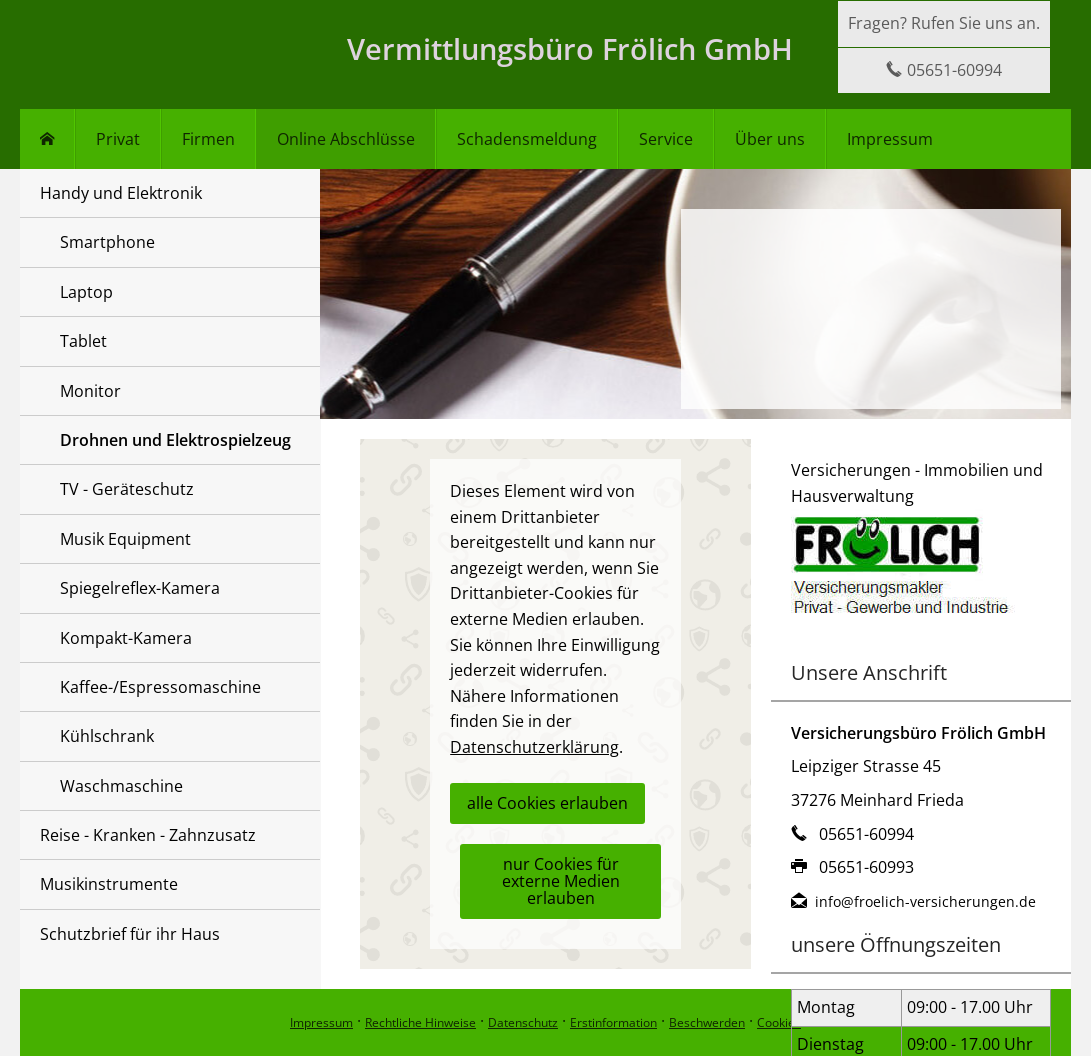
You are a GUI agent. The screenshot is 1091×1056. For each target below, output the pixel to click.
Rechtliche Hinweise (420, 1022)
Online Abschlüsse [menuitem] (346, 139)
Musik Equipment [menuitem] (125, 539)
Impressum (321, 1022)
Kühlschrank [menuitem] (107, 736)
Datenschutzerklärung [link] (534, 747)
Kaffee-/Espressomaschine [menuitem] (160, 687)
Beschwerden (707, 1022)
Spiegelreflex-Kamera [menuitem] (140, 588)
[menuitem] (47, 139)
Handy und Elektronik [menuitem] (121, 193)
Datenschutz (523, 1022)
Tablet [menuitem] (83, 341)
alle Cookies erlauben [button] (547, 803)
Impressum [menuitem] (890, 139)
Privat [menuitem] (118, 139)
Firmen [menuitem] (208, 139)
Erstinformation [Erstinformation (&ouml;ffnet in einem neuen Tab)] (613, 1022)
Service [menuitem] (666, 139)
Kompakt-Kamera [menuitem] (126, 638)
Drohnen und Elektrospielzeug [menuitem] (175, 440)
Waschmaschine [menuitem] (121, 786)
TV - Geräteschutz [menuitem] (127, 489)
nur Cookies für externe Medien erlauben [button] (561, 881)
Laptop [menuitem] (86, 292)
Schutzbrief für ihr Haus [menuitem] (130, 934)
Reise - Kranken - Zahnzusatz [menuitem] (148, 835)
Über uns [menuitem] (770, 139)
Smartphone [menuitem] (107, 242)
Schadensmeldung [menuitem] (527, 139)
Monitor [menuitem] (90, 391)
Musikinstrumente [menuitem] (109, 884)
